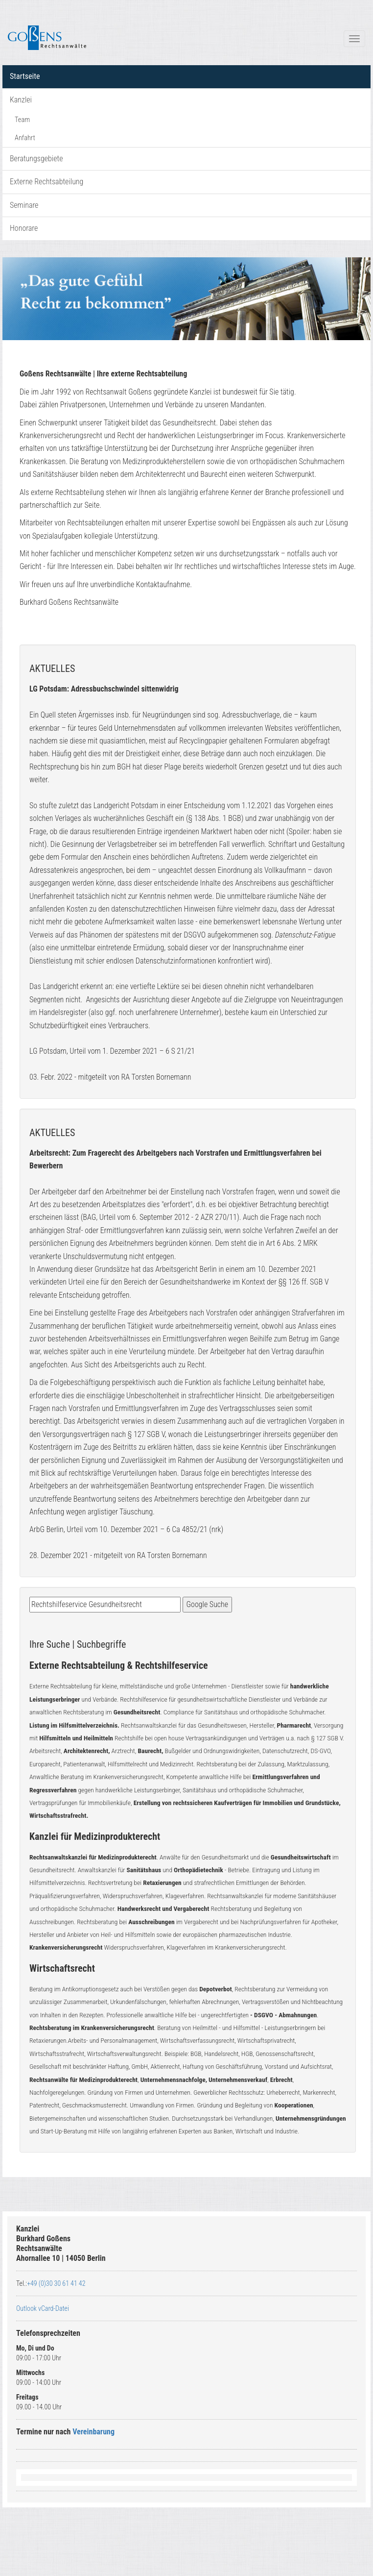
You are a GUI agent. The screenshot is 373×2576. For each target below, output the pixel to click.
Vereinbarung (93, 2431)
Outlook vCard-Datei (42, 2308)
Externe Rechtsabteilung (46, 181)
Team (22, 120)
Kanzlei (21, 99)
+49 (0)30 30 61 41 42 (56, 2283)
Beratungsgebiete (36, 158)
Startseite (25, 76)
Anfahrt (25, 138)
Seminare (24, 205)
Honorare (24, 228)
